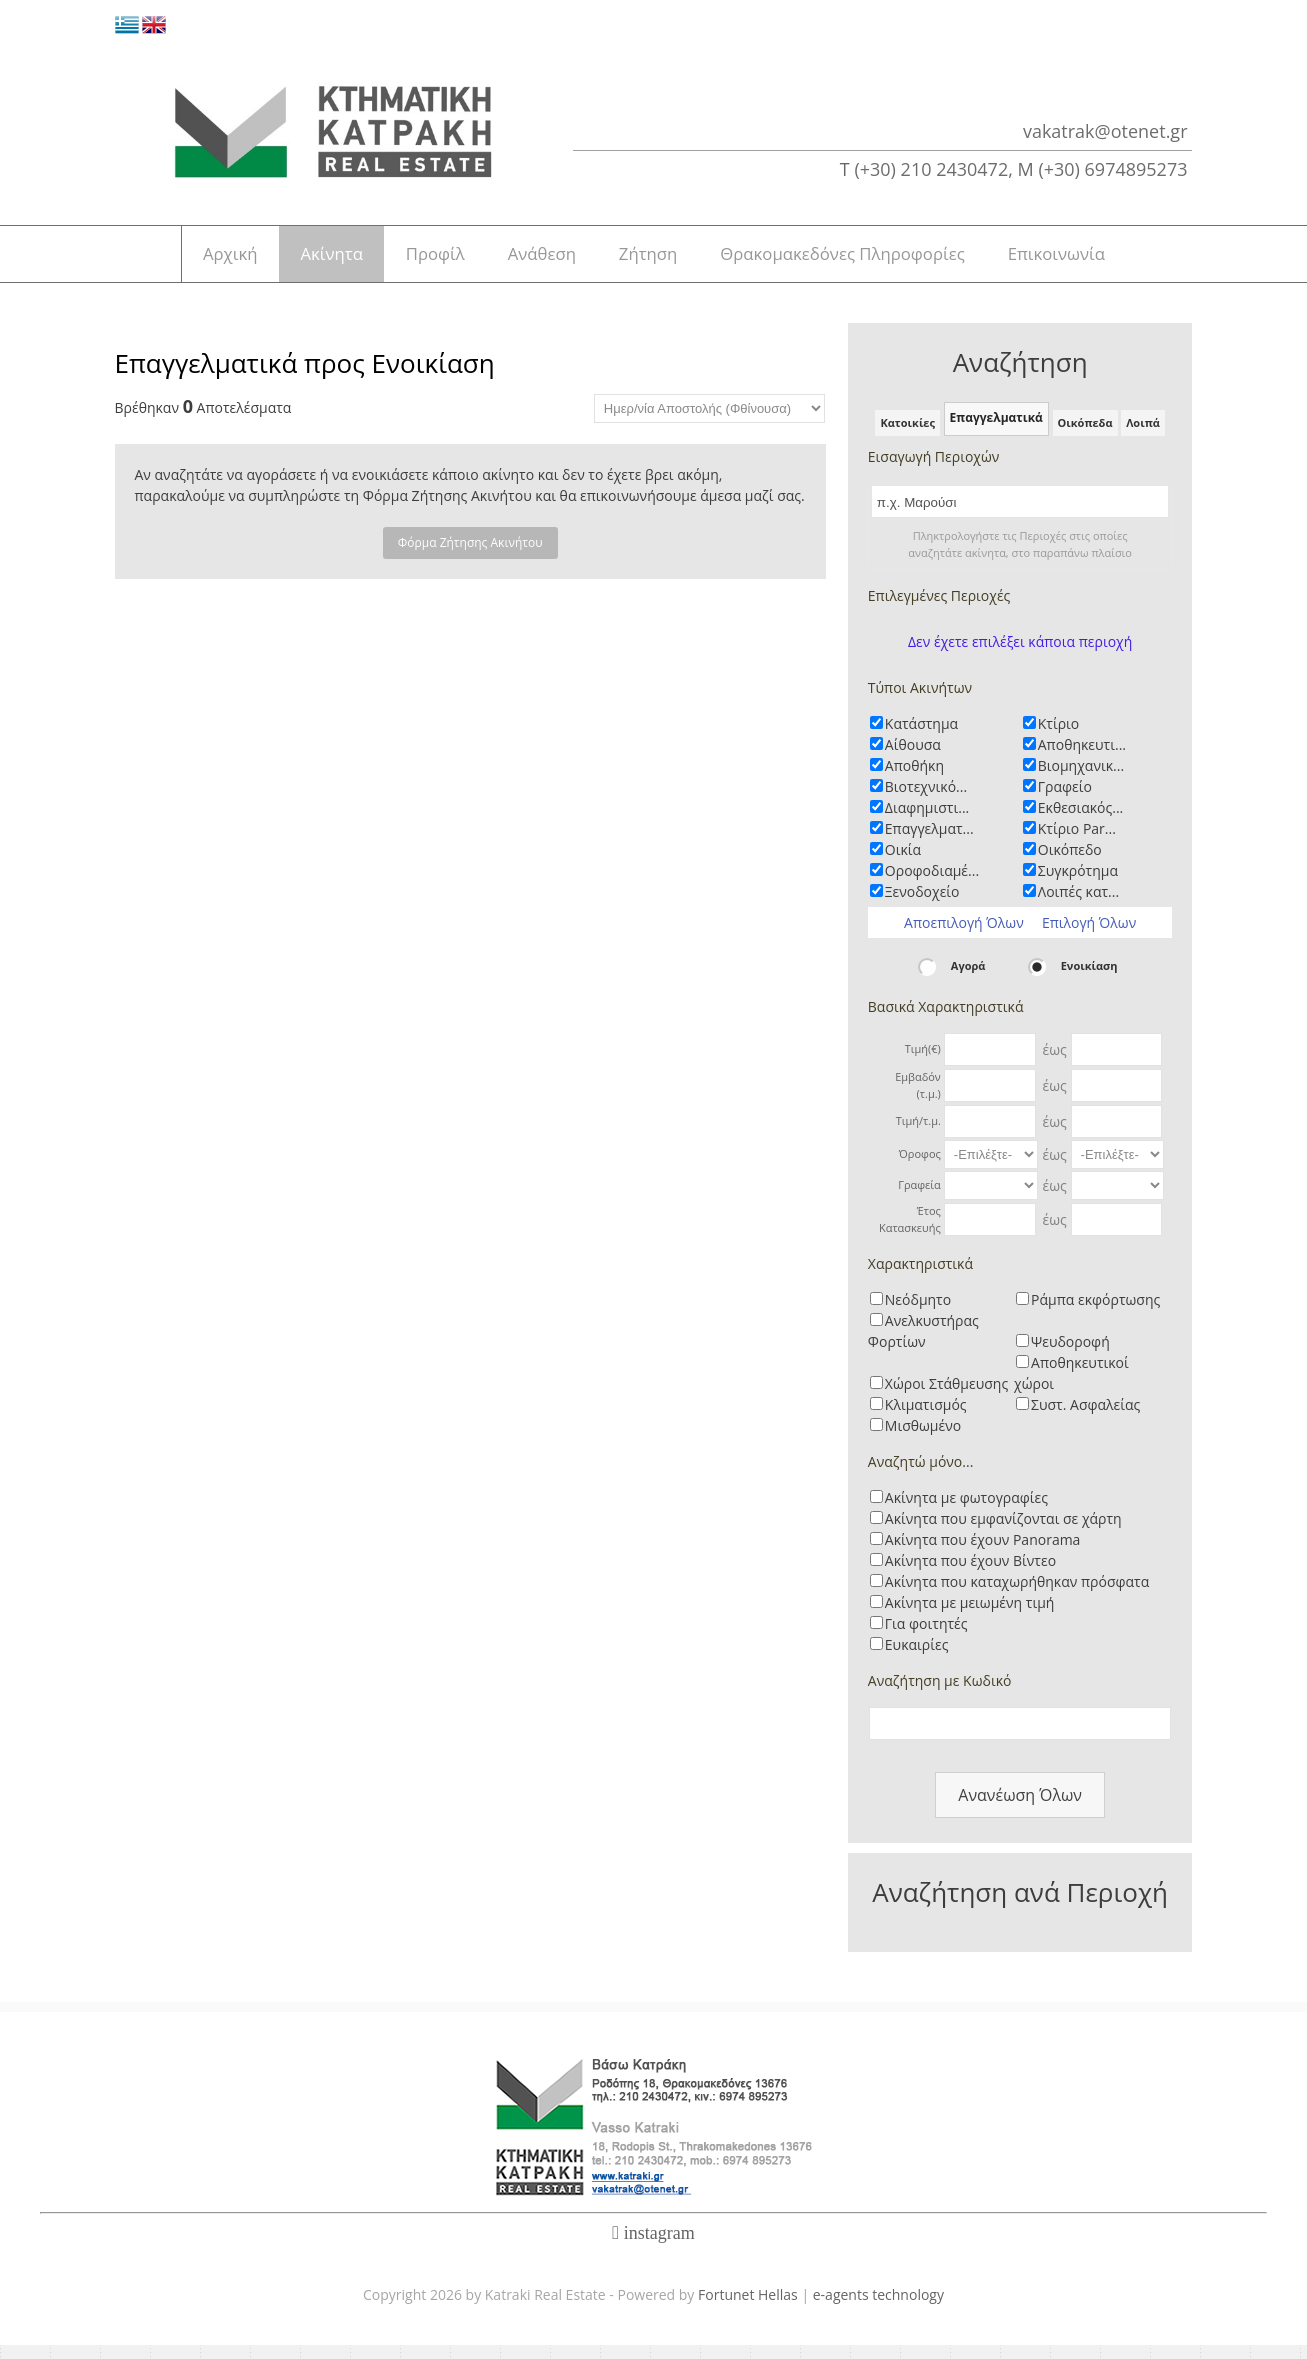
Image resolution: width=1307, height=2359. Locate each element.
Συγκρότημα (1078, 884)
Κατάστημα (921, 737)
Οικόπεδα (1085, 435)
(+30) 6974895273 (1112, 169)
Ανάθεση (546, 261)
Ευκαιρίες (917, 1658)
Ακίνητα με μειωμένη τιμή (970, 1616)
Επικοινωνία (1098, 261)
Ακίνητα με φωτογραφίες (966, 1511)
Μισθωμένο (923, 1439)
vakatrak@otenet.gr (1105, 131)
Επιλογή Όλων (1089, 936)
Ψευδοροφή (1070, 1355)
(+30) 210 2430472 (931, 169)
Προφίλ (424, 261)
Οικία (903, 863)
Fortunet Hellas (748, 2308)
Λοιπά (1143, 435)
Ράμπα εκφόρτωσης (1095, 1313)
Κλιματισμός (926, 1418)
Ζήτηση (668, 261)
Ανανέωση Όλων (1020, 1809)
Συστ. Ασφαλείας (1085, 1418)
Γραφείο (1065, 800)
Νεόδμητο (918, 1313)
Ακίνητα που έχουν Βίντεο (970, 1574)
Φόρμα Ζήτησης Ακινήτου (470, 556)
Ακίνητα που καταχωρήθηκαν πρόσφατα (1017, 1595)
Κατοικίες (907, 435)
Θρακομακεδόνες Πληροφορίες (874, 261)
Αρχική (188, 261)
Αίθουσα (913, 758)
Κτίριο (1059, 737)
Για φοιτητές (926, 1637)
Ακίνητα (305, 261)
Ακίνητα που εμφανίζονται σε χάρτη (1003, 1532)
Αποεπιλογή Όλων (964, 936)
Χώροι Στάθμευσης (946, 1397)
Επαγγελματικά (996, 431)
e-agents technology (878, 2308)
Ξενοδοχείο (922, 905)
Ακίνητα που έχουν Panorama (983, 1553)
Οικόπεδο (1070, 863)
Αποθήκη (914, 779)
